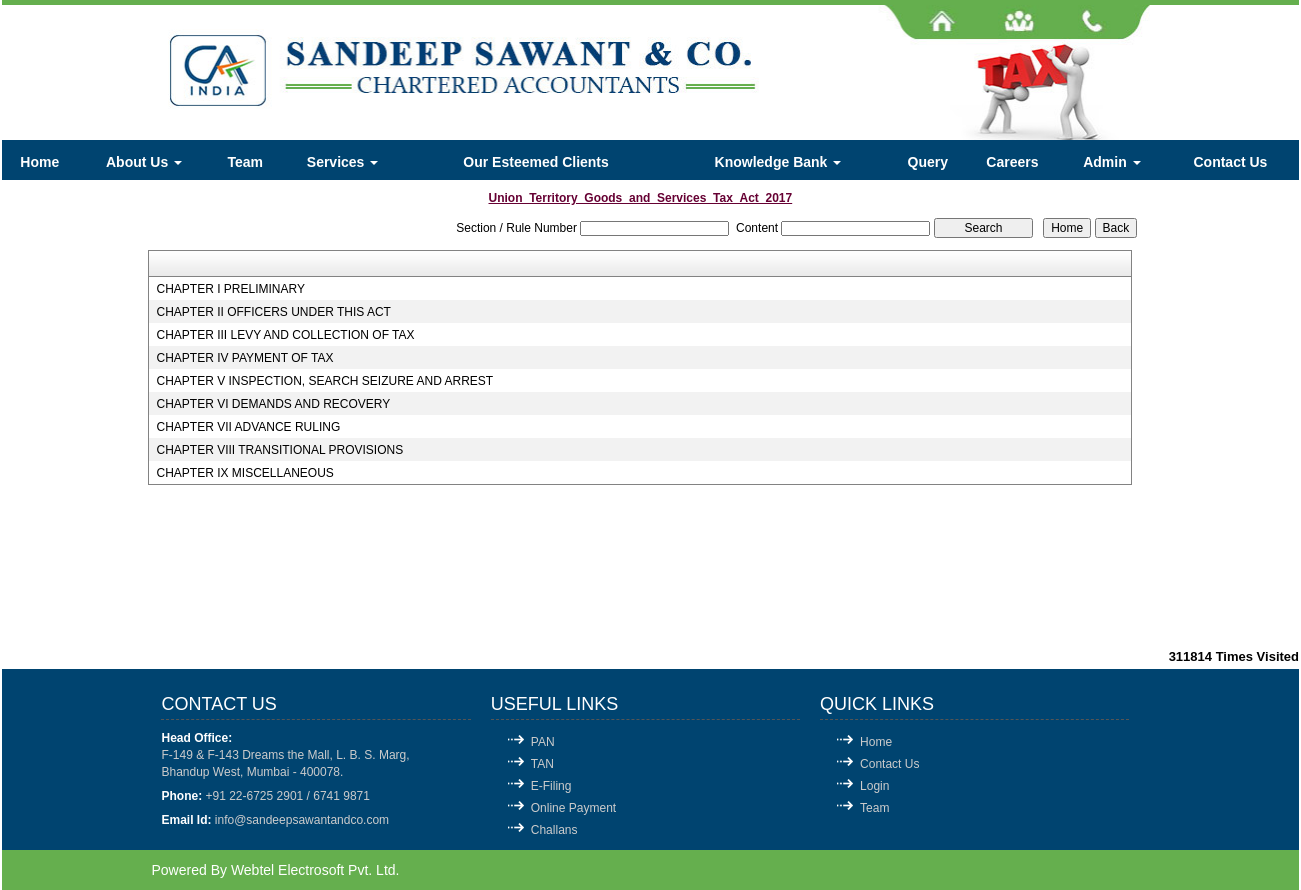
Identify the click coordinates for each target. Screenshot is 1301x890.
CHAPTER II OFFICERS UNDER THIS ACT (273, 312)
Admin (1111, 162)
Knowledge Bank (778, 162)
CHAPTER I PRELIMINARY (230, 289)
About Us (144, 162)
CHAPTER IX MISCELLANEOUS (244, 473)
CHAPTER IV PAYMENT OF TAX (244, 358)
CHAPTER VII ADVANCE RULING (248, 427)
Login (874, 786)
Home (39, 162)
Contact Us (1230, 162)
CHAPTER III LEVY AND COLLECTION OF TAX (285, 335)
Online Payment (573, 808)
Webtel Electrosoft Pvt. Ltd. (315, 870)
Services (343, 162)
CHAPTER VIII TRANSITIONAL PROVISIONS (279, 450)
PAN (543, 742)
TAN (542, 764)
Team (246, 162)
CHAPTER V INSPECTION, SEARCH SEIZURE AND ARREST (324, 381)
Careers (1012, 162)
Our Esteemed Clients (536, 162)
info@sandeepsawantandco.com (302, 820)
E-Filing (551, 786)
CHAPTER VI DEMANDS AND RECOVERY (273, 404)
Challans (554, 830)
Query (928, 162)
